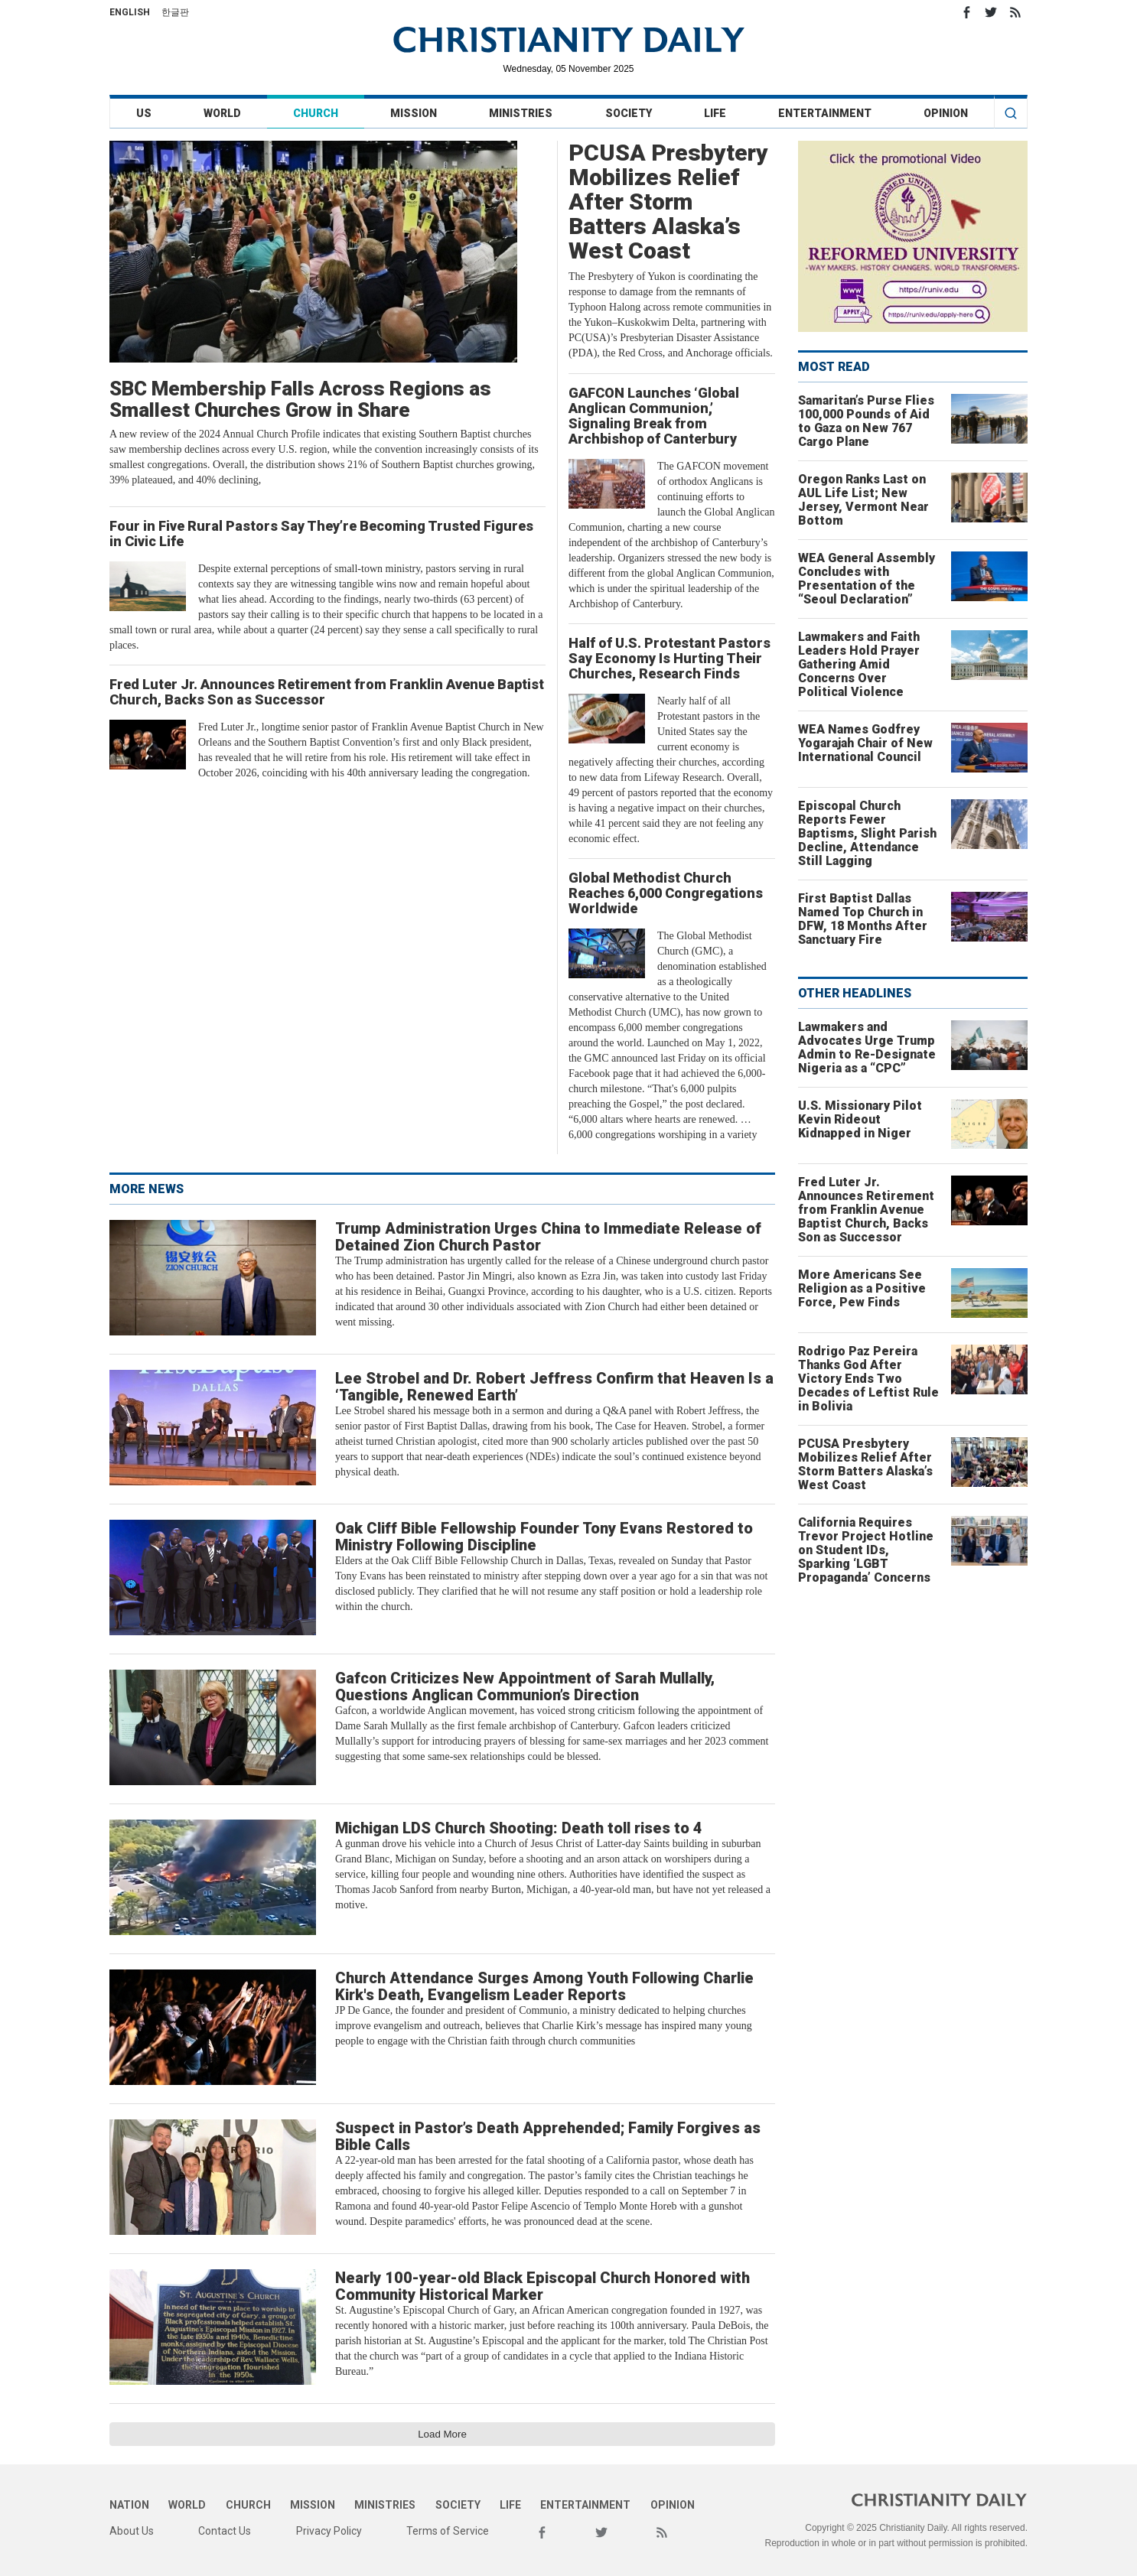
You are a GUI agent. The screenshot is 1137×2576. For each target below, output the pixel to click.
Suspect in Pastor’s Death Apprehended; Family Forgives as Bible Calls (548, 2136)
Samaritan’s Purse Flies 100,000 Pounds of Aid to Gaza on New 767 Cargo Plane (866, 421)
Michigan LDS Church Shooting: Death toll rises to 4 (518, 1828)
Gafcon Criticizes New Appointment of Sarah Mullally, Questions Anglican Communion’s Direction (525, 1686)
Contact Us (224, 2531)
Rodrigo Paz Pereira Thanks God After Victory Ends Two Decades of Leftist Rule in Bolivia (868, 1378)
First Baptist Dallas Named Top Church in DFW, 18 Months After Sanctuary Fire (862, 919)
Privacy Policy (329, 2531)
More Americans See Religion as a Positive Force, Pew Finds (862, 1288)
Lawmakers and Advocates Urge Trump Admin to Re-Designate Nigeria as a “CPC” (867, 1047)
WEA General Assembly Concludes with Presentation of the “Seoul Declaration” (866, 579)
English (129, 12)
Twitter (991, 12)
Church (315, 113)
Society (628, 113)
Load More (442, 2434)
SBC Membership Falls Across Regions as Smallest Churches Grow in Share (300, 399)
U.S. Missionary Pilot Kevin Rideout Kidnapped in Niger (860, 1119)
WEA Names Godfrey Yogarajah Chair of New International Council (865, 743)
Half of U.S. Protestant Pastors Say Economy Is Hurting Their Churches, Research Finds (669, 658)
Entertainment (824, 113)
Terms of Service (447, 2531)
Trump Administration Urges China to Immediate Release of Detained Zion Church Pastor (548, 1236)
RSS (1015, 12)
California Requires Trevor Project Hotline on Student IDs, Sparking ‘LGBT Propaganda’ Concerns (865, 1550)
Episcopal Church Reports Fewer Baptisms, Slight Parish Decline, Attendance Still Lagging (867, 833)
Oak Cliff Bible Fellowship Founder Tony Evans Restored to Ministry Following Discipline (544, 1536)
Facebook (966, 12)
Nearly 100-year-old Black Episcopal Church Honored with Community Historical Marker (542, 2286)
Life (715, 113)
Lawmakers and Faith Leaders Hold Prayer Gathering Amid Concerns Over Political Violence (859, 664)
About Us (131, 2531)
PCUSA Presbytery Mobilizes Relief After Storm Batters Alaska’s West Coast (668, 201)
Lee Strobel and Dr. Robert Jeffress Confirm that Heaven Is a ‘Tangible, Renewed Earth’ (554, 1386)
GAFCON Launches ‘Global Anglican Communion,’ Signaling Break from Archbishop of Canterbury (653, 416)
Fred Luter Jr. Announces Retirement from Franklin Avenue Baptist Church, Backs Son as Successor (326, 691)
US (143, 113)
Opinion (946, 113)
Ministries (520, 113)
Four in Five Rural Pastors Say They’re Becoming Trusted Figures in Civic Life (321, 533)
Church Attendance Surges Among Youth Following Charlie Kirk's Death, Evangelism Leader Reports (544, 1986)
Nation (129, 2505)
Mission (413, 113)
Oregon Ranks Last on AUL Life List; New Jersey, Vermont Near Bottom (863, 500)
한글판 (175, 12)
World (222, 113)
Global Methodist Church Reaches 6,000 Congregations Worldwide (665, 893)
